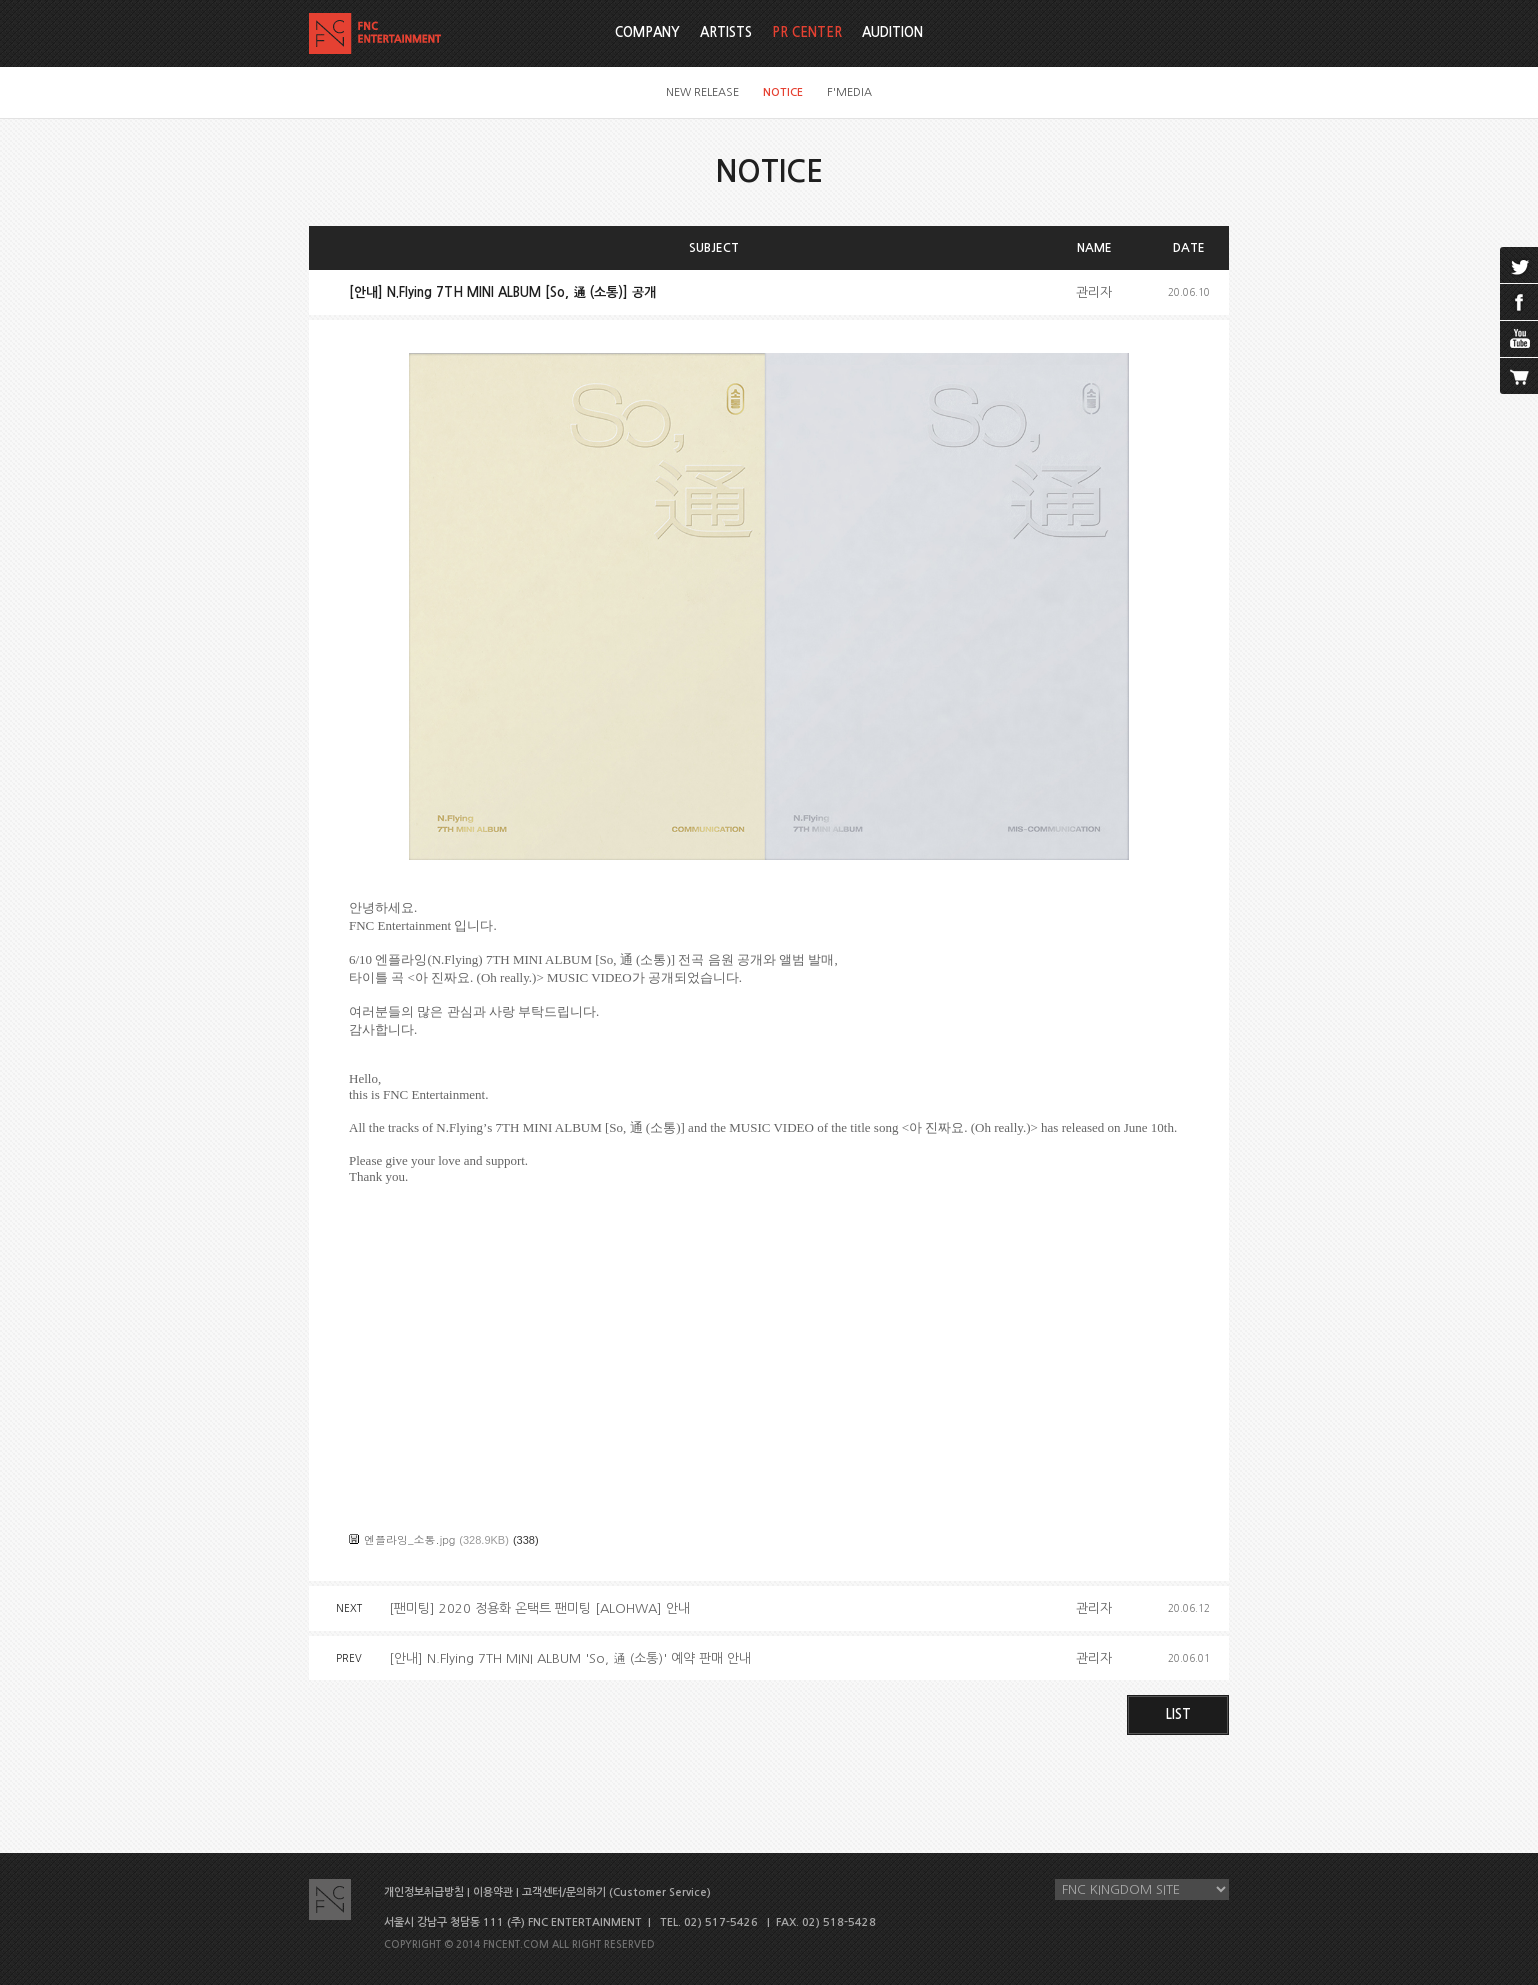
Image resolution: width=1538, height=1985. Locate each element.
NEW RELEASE (702, 92)
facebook (1519, 302)
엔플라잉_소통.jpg (409, 1539)
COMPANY (647, 32)
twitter (1519, 265)
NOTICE (783, 92)
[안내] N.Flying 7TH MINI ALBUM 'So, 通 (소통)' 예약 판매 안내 (570, 1658)
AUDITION (892, 32)
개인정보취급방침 (424, 1892)
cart (1519, 376)
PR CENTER (807, 32)
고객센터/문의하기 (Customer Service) (616, 1892)
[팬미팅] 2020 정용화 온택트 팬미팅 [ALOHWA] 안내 (539, 1608)
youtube (1519, 339)
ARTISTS (726, 32)
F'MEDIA (849, 92)
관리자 (1094, 292)
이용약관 (493, 1892)
